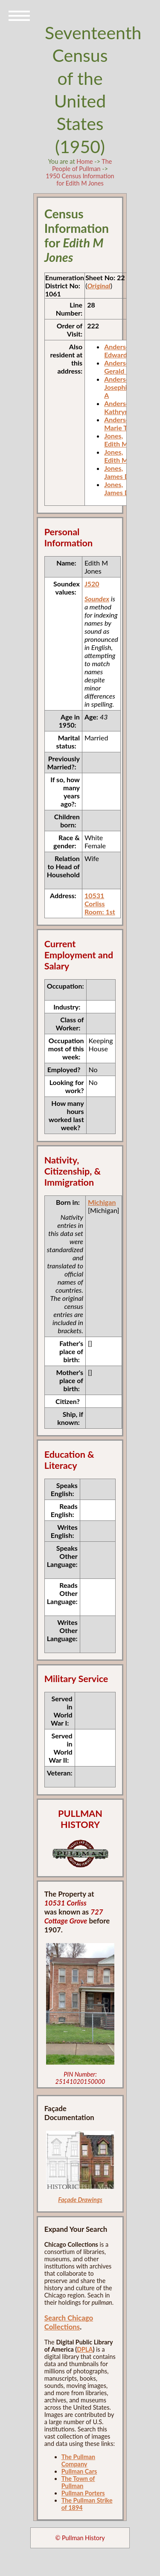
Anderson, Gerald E (119, 367)
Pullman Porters (83, 2493)
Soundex (96, 599)
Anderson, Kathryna (119, 407)
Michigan (102, 1202)
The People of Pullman (82, 165)
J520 (91, 584)
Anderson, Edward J (119, 350)
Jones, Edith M (116, 440)
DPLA (85, 2349)
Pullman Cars (79, 2471)
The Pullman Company (78, 2460)
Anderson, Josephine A (119, 387)
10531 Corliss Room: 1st (99, 903)
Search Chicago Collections (68, 2322)
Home (84, 161)
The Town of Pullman (78, 2482)
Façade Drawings (80, 2199)
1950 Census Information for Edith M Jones (80, 179)
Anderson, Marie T (119, 423)
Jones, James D (117, 472)
